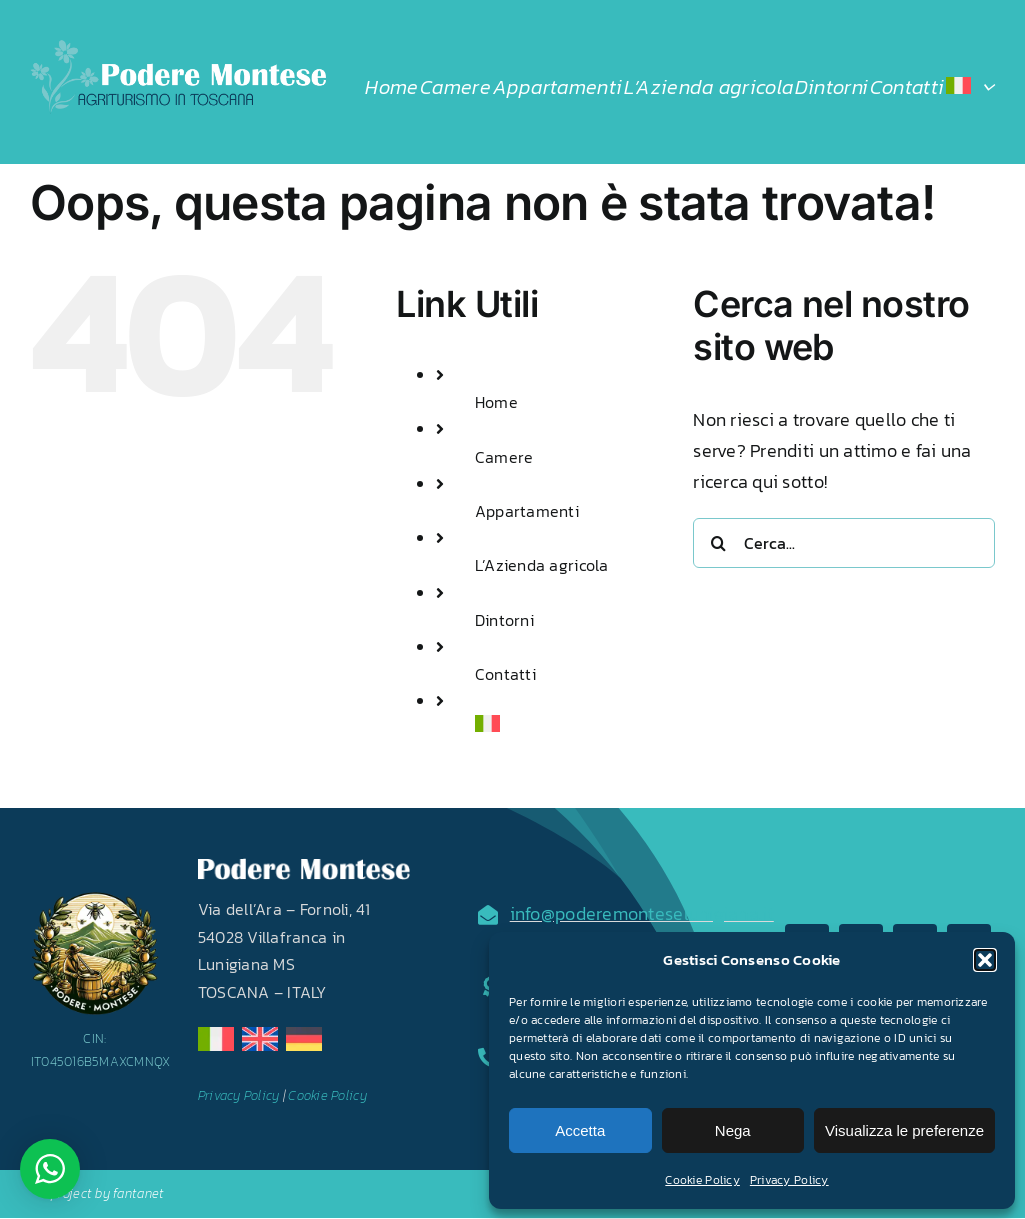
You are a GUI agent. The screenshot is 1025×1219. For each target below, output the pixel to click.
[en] (260, 1035)
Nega (733, 1130)
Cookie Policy (702, 1180)
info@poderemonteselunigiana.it (642, 913)
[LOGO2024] (178, 48)
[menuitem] (970, 87)
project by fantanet (107, 1193)
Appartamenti (527, 511)
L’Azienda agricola (542, 565)
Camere (504, 457)
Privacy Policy (789, 1180)
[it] (216, 1035)
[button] (985, 960)
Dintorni (504, 620)
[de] (304, 1035)
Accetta (580, 1130)
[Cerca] (718, 543)
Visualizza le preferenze (904, 1130)
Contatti (505, 674)
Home (496, 402)
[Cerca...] (844, 543)
